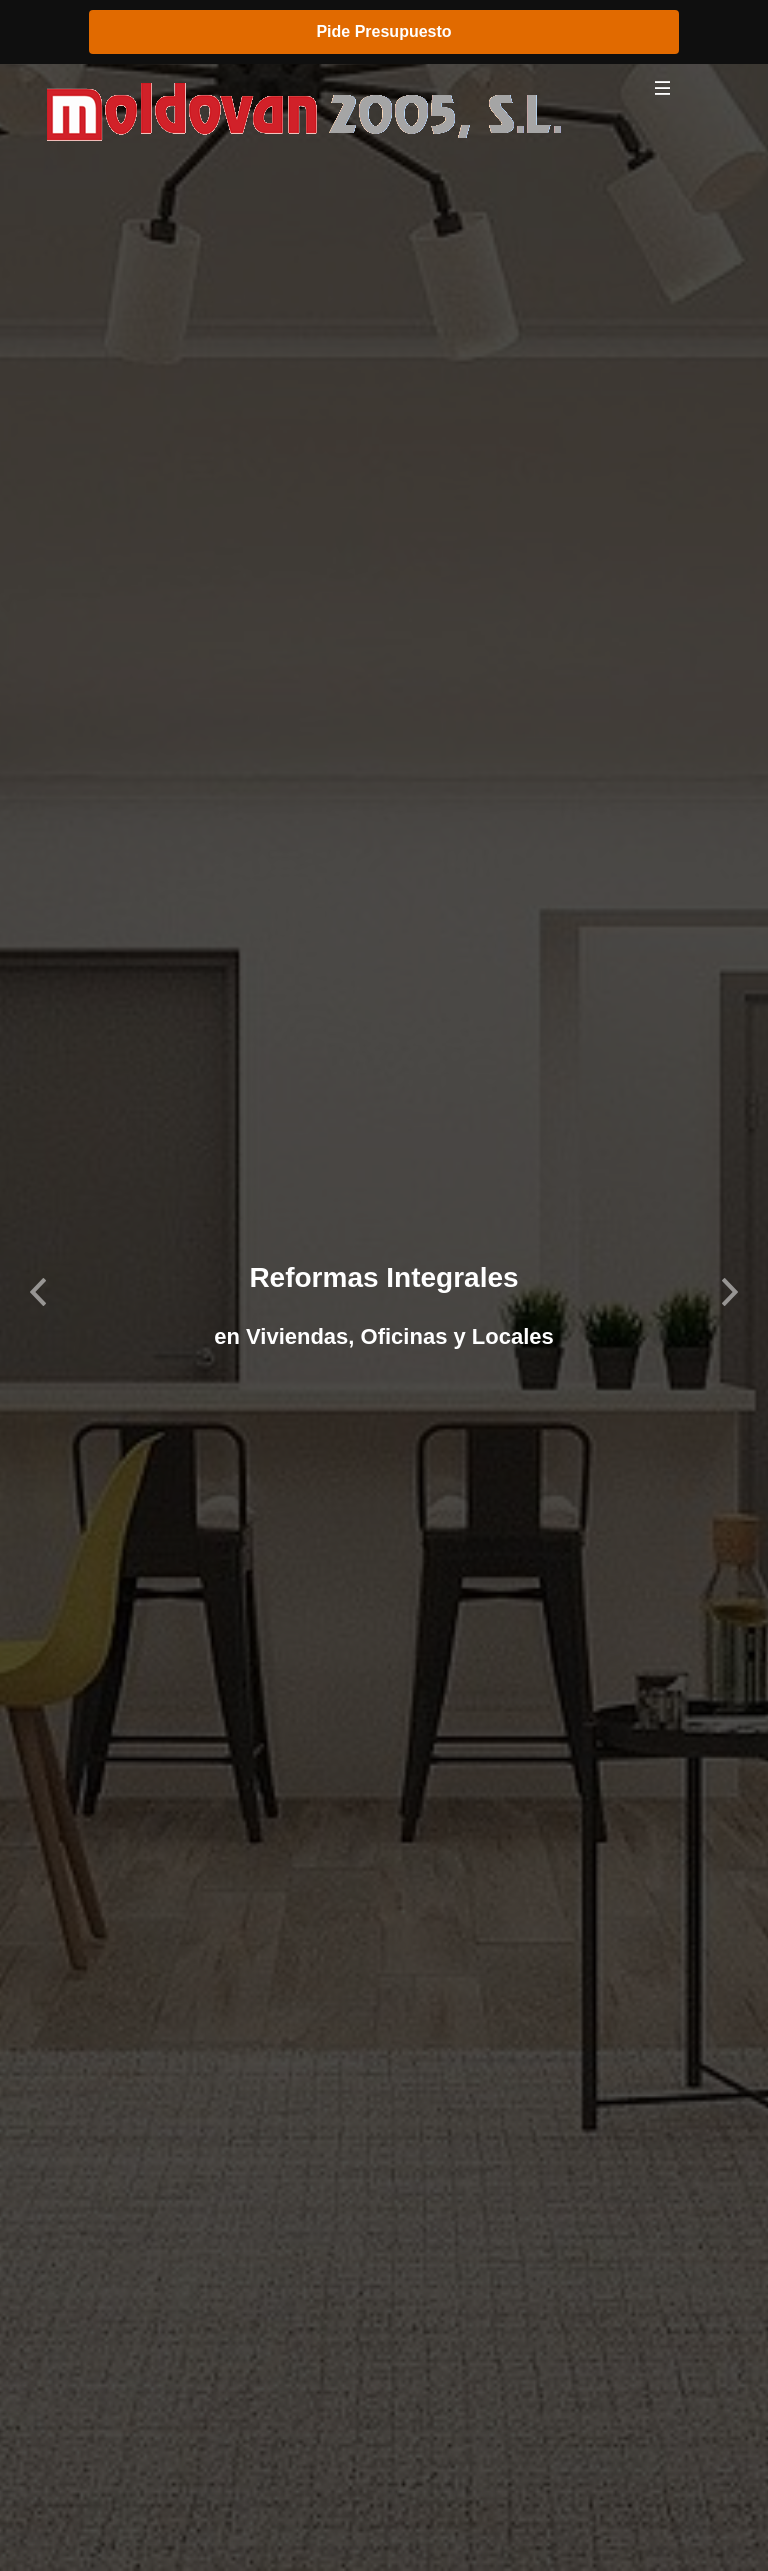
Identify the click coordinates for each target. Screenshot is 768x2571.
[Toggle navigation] (663, 93)
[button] (38, 1285)
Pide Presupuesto (383, 31)
